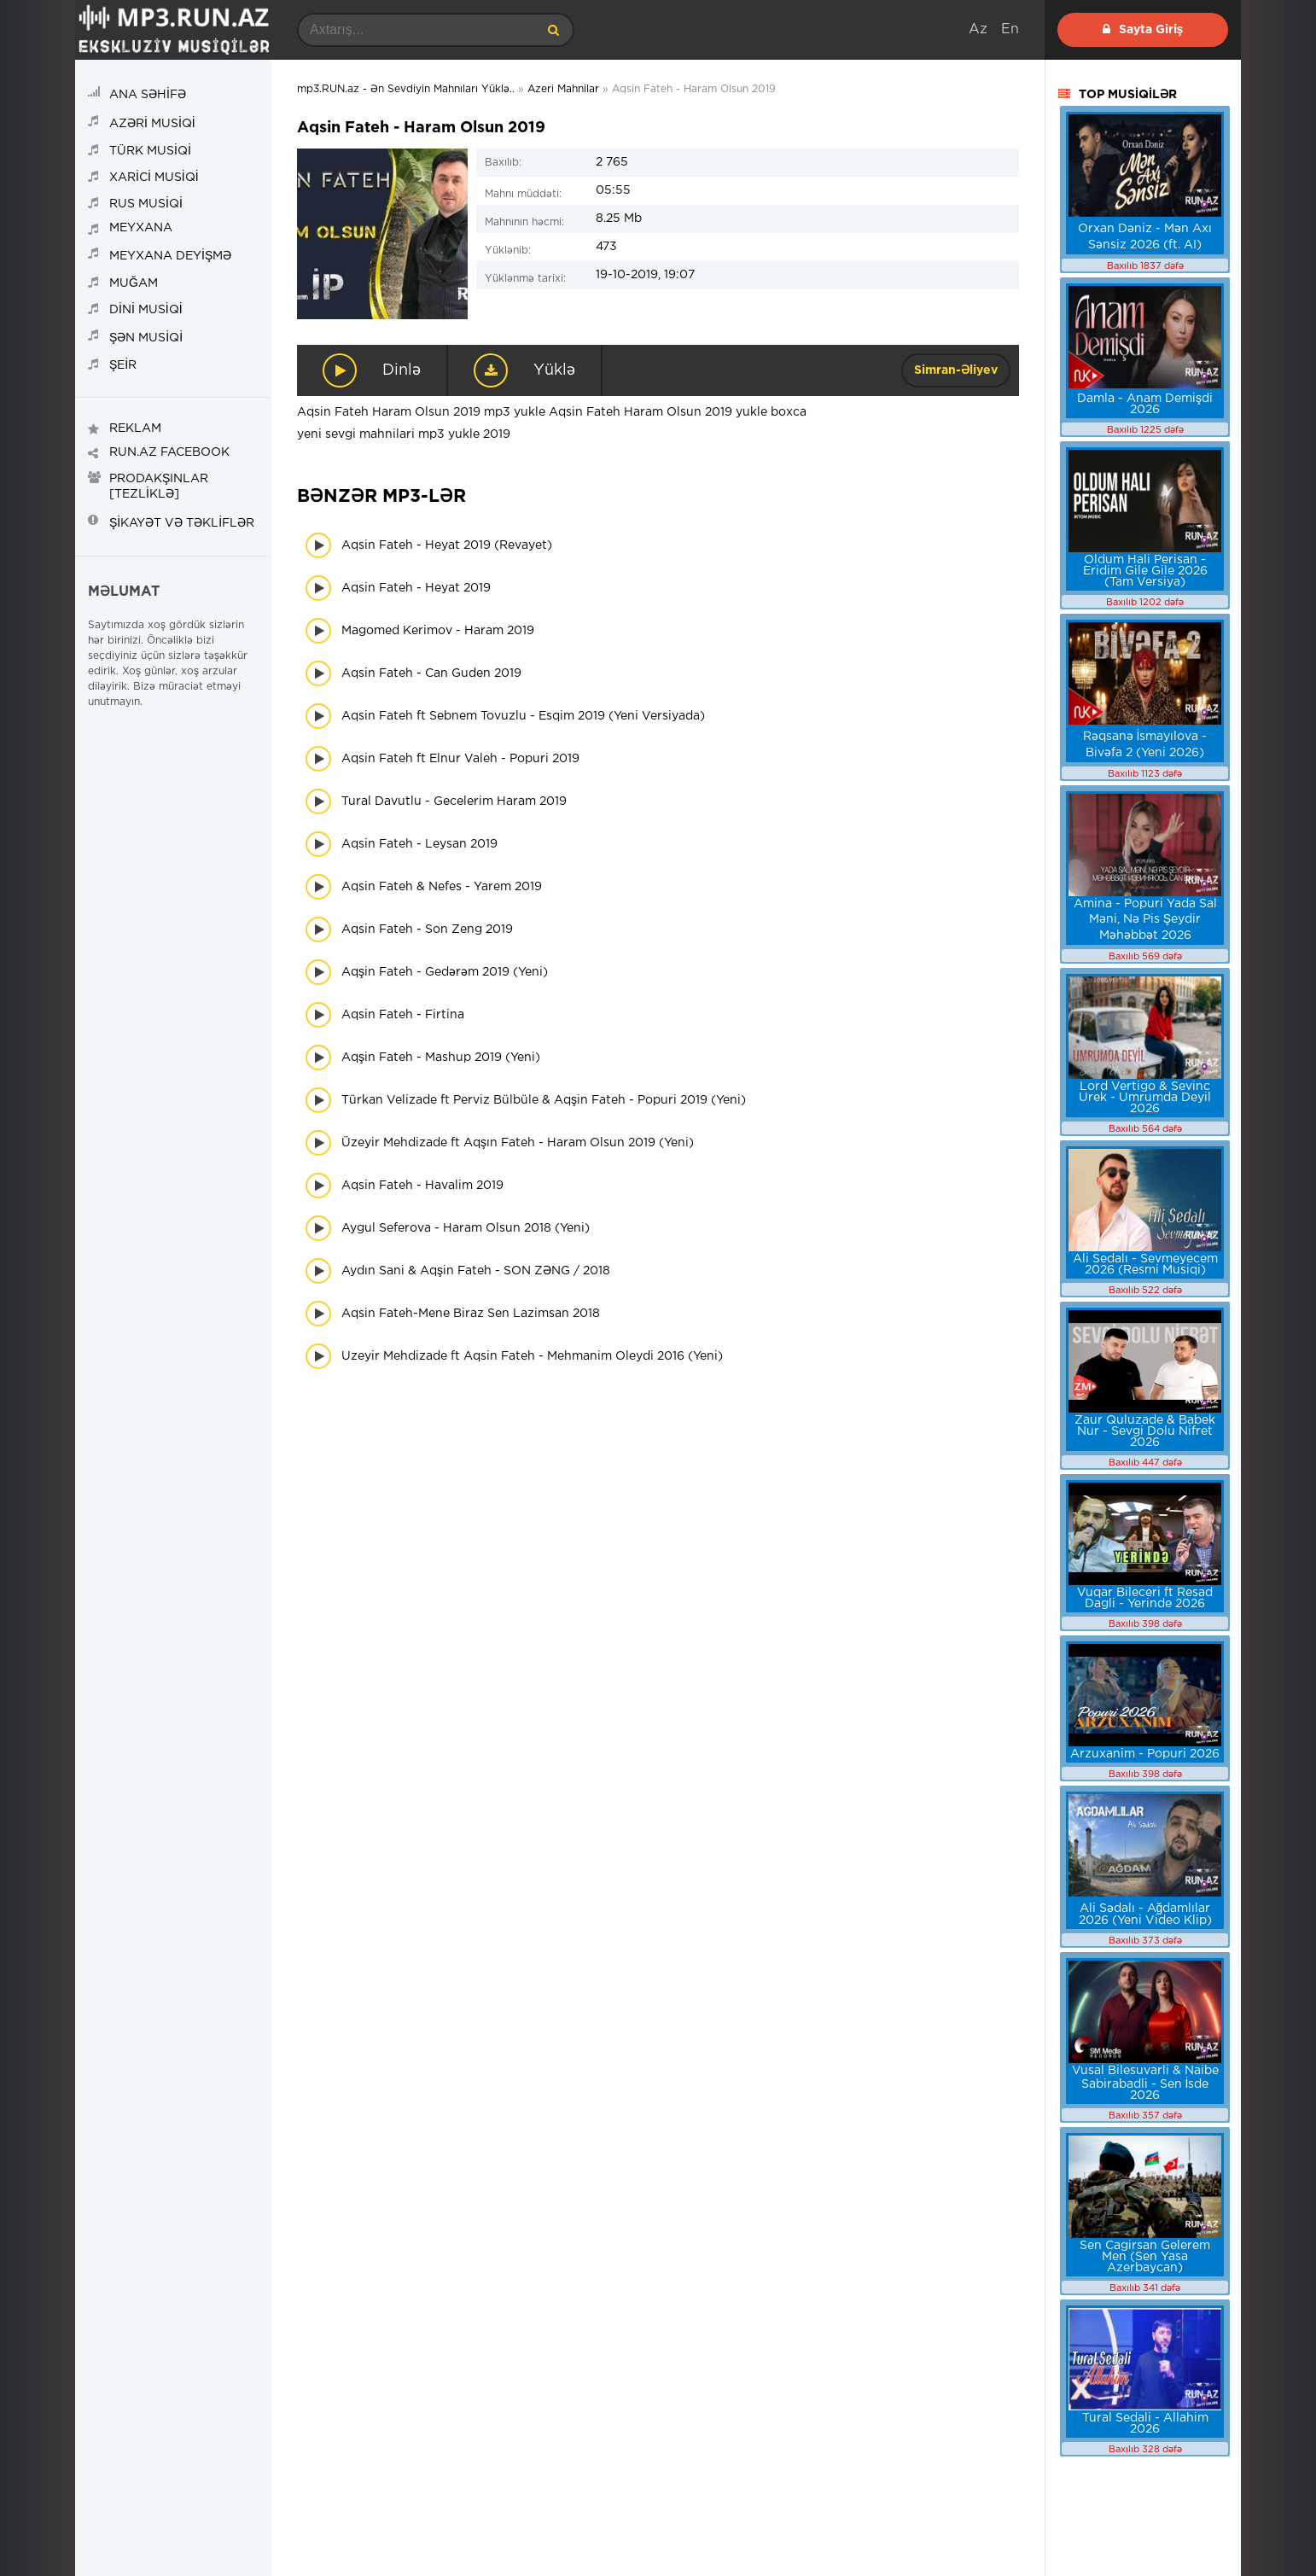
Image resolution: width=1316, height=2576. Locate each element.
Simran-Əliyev (956, 370)
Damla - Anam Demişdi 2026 (1145, 404)
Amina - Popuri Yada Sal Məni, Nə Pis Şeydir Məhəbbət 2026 (1145, 920)
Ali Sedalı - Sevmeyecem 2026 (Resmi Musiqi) (1145, 1264)
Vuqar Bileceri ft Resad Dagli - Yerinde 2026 (1145, 1598)
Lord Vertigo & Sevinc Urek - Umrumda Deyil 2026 (1145, 1097)
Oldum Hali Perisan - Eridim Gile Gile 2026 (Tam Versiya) (1145, 571)
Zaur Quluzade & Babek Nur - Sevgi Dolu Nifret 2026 (1144, 1431)
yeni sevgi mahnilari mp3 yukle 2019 (403, 434)
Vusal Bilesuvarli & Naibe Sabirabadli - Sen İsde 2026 (1145, 2083)
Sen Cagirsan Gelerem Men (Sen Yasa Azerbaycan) (1145, 2257)
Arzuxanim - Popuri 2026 (1145, 1754)
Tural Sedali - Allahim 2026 (1145, 2423)
